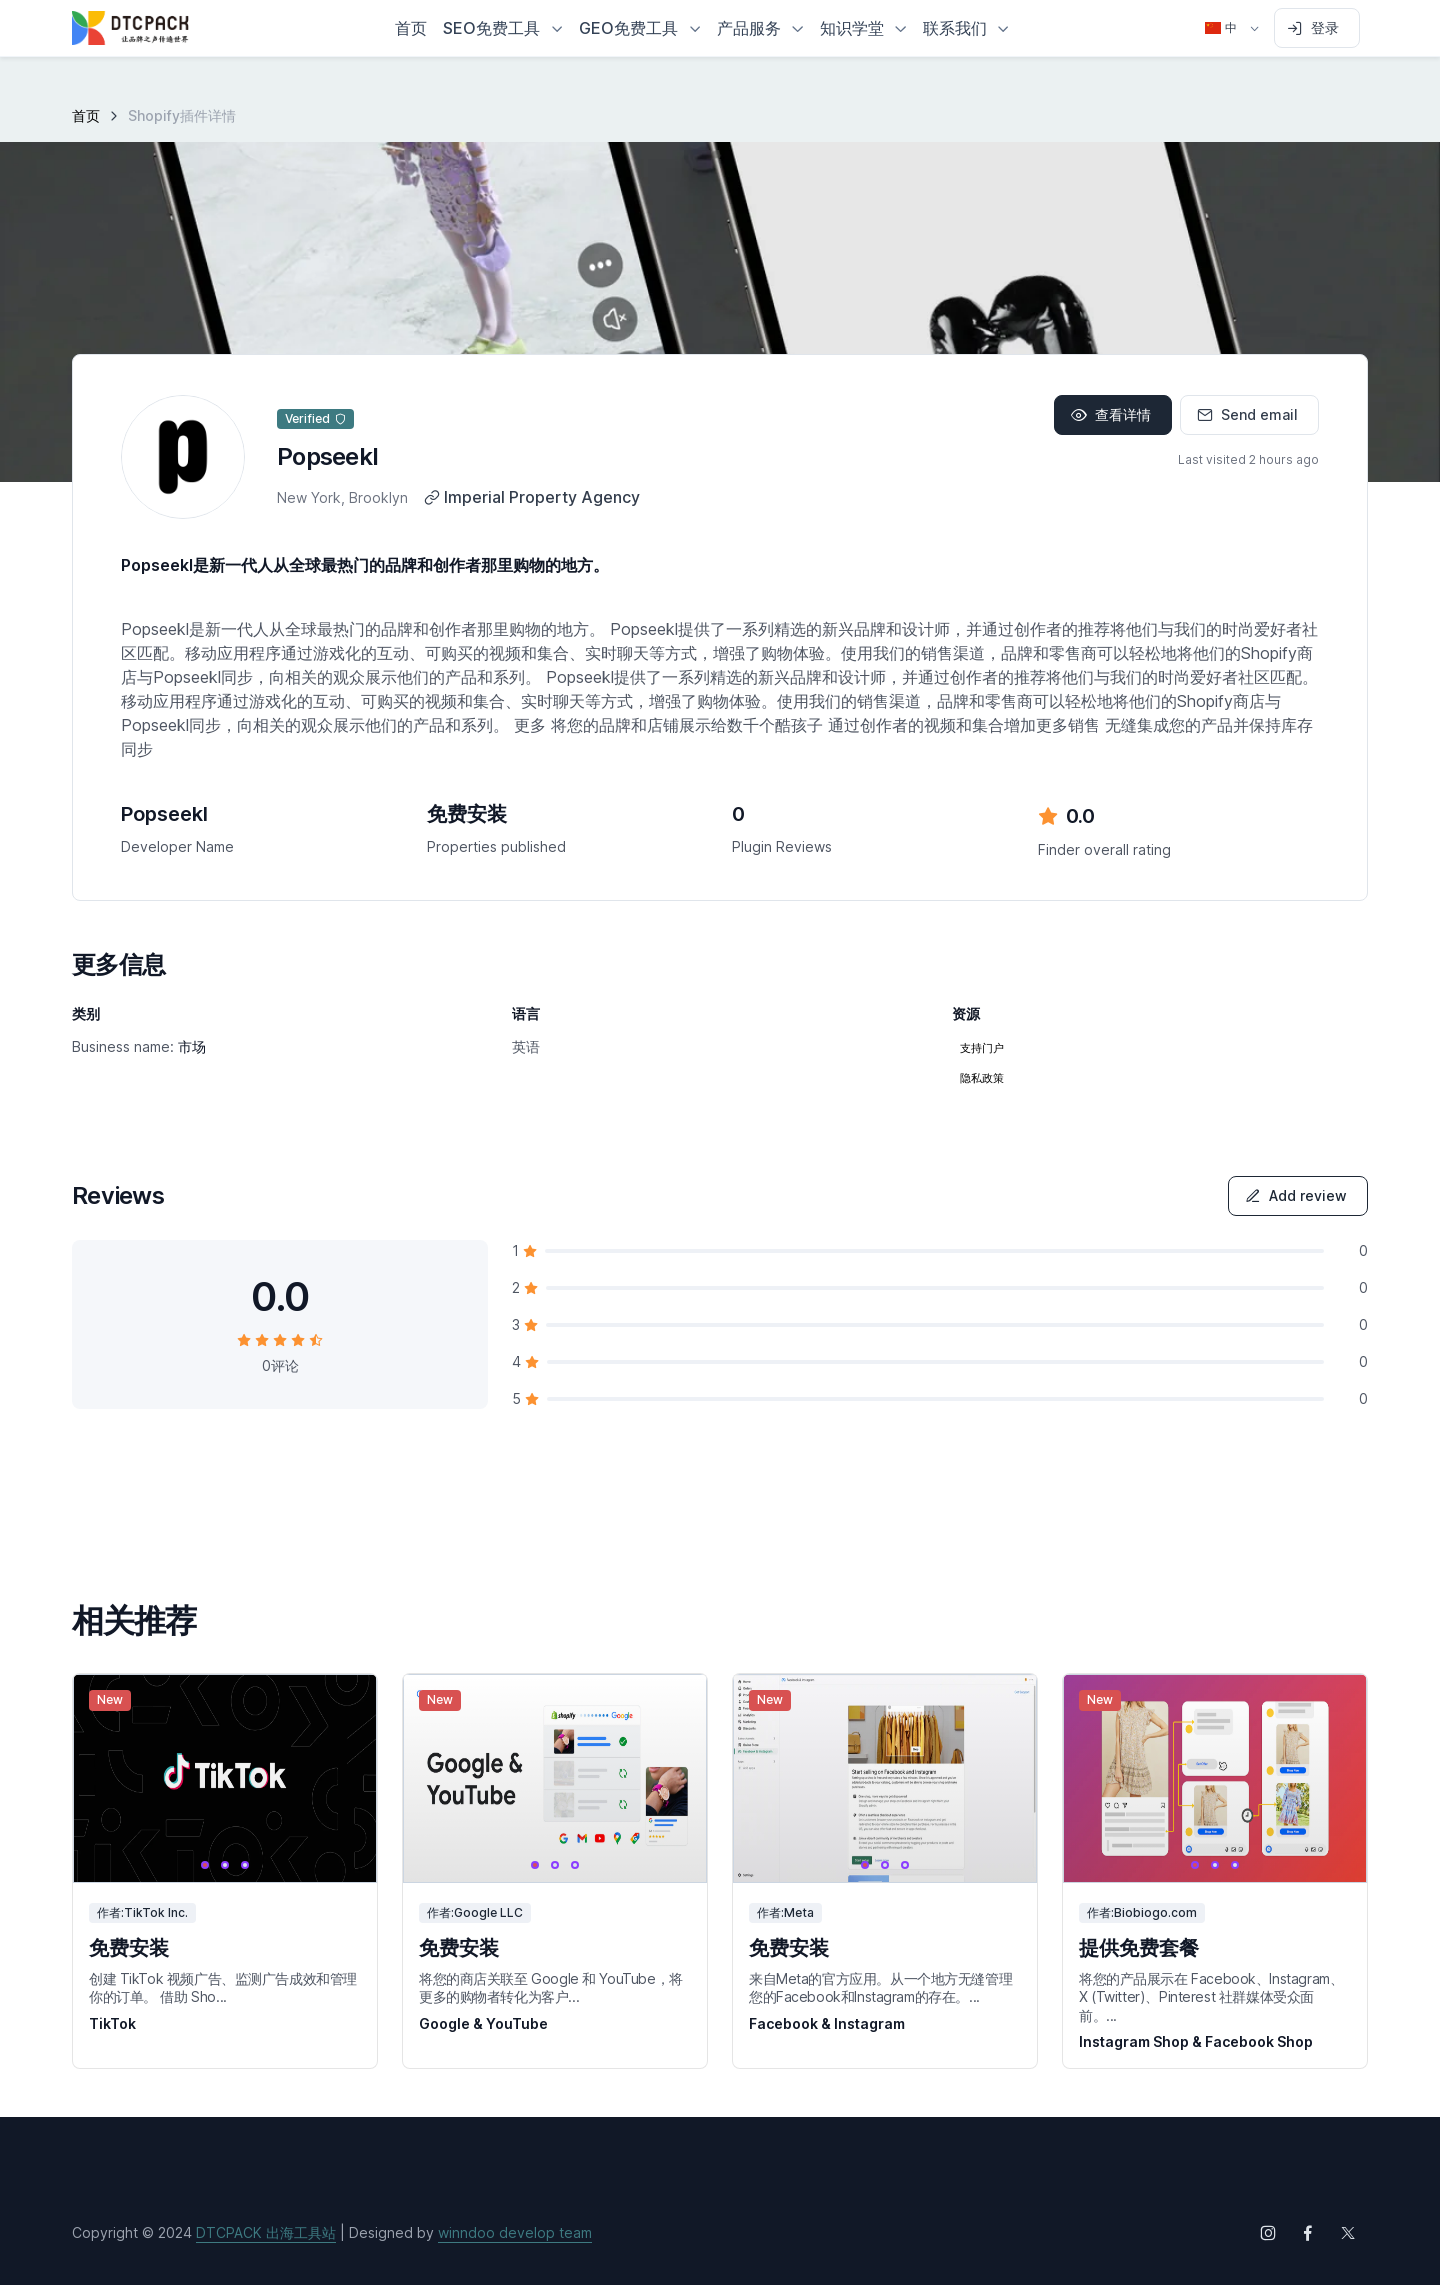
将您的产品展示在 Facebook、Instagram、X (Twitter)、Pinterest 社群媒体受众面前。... (1211, 1996)
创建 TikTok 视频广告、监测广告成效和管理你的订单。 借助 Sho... (223, 1987)
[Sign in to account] (1317, 28)
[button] (503, 28)
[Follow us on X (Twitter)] (1348, 2233)
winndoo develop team (515, 2232)
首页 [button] (411, 28)
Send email (1247, 414)
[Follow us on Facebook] (1308, 2233)
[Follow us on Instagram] (1268, 2233)
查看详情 (1111, 414)
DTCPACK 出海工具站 (266, 2232)
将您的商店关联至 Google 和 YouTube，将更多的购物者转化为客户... (551, 1987)
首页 (86, 115)
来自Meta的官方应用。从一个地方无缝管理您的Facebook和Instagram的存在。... (880, 1987)
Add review (1296, 1195)
